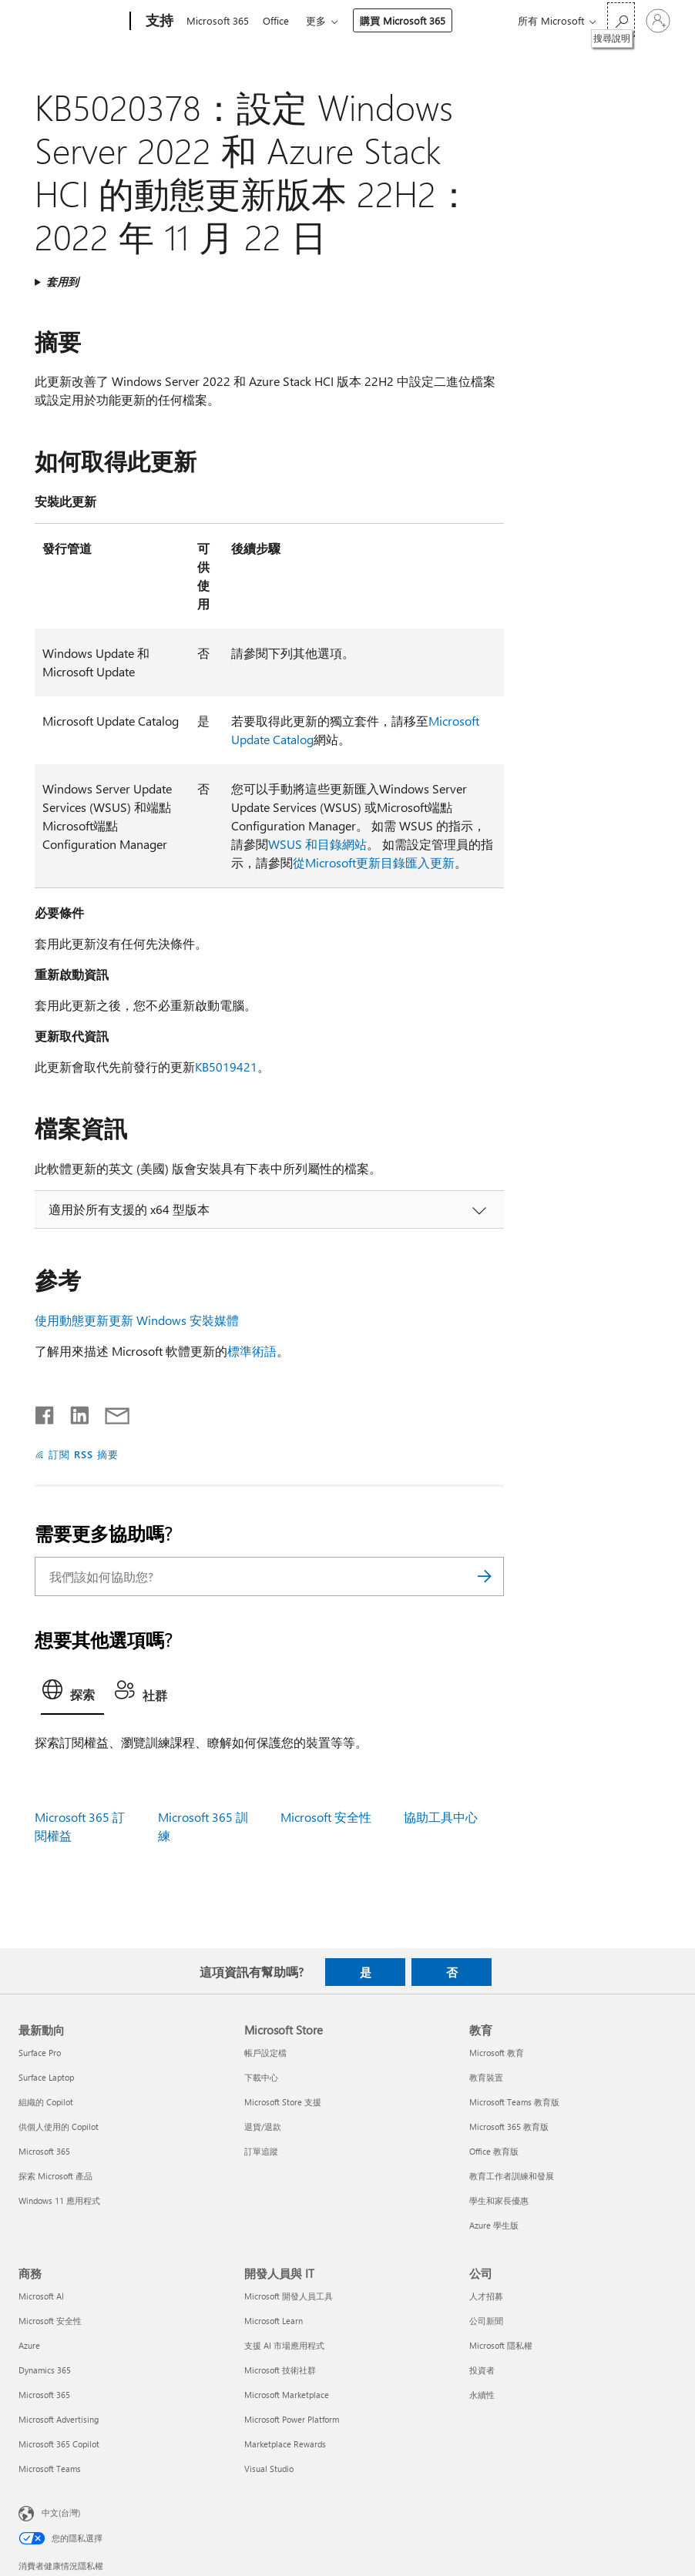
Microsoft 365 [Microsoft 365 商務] (44, 2394)
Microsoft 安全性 (325, 1817)
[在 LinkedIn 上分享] (73, 1412)
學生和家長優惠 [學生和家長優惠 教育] (499, 2200)
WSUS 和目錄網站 (317, 844)
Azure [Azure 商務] (29, 2345)
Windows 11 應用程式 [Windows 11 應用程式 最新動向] (59, 2200)
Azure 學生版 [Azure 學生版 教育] (494, 2225)
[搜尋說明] (621, 19)
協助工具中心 (441, 1817)
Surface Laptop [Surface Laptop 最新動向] (46, 2077)
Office (279, 20)
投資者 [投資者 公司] (482, 2370)
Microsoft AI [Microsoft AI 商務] (41, 2296)
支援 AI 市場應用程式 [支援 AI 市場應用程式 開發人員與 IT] (284, 2345)
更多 (322, 20)
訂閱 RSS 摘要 (84, 1454)
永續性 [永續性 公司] (482, 2394)
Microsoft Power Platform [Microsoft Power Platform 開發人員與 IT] (291, 2419)
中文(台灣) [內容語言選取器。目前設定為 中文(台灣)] (61, 2512)
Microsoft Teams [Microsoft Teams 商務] (49, 2468)
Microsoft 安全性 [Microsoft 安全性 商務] (50, 2320)
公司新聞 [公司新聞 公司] (486, 2320)
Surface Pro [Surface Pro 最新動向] (39, 2052)
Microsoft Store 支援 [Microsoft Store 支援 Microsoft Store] (282, 2102)
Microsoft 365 (217, 20)
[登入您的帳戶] (658, 20)
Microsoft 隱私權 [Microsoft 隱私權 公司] (500, 2345)
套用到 (62, 281)
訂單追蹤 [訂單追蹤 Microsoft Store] (261, 2151)
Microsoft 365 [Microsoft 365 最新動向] (44, 2151)
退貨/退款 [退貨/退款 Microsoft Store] (262, 2126)
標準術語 (252, 1351)
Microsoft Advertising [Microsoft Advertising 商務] (58, 2419)
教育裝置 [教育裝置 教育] (486, 2077)
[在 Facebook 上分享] (45, 1412)
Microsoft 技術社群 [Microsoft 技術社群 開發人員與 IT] (280, 2370)
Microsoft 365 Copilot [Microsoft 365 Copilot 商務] (58, 2444)
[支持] (158, 21)
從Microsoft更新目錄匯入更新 (374, 862)
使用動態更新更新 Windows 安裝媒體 (137, 1320)
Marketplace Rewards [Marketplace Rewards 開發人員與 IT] (285, 2444)
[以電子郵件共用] (110, 1412)
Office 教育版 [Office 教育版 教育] (494, 2151)
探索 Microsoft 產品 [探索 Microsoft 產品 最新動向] (55, 2176)
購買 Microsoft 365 (409, 20)
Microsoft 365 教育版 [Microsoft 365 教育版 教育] (509, 2126)
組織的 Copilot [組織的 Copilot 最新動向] (45, 2102)
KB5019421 (226, 1066)
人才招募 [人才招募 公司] (486, 2296)
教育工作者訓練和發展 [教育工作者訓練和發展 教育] (511, 2176)
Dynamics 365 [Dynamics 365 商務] (44, 2370)
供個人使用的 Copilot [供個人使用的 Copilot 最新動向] (58, 2126)
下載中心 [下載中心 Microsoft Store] (261, 2077)
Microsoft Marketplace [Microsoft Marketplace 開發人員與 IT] (286, 2394)
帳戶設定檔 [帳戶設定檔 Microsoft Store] (265, 2052)
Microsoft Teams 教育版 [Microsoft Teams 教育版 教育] (514, 2102)
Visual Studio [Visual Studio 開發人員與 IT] (269, 2468)
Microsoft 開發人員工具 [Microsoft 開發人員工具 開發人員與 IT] (288, 2296)
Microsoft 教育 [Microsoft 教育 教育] (496, 2052)
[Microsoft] (71, 21)
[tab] (72, 1694)
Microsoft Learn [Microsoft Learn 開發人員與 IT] (273, 2320)
